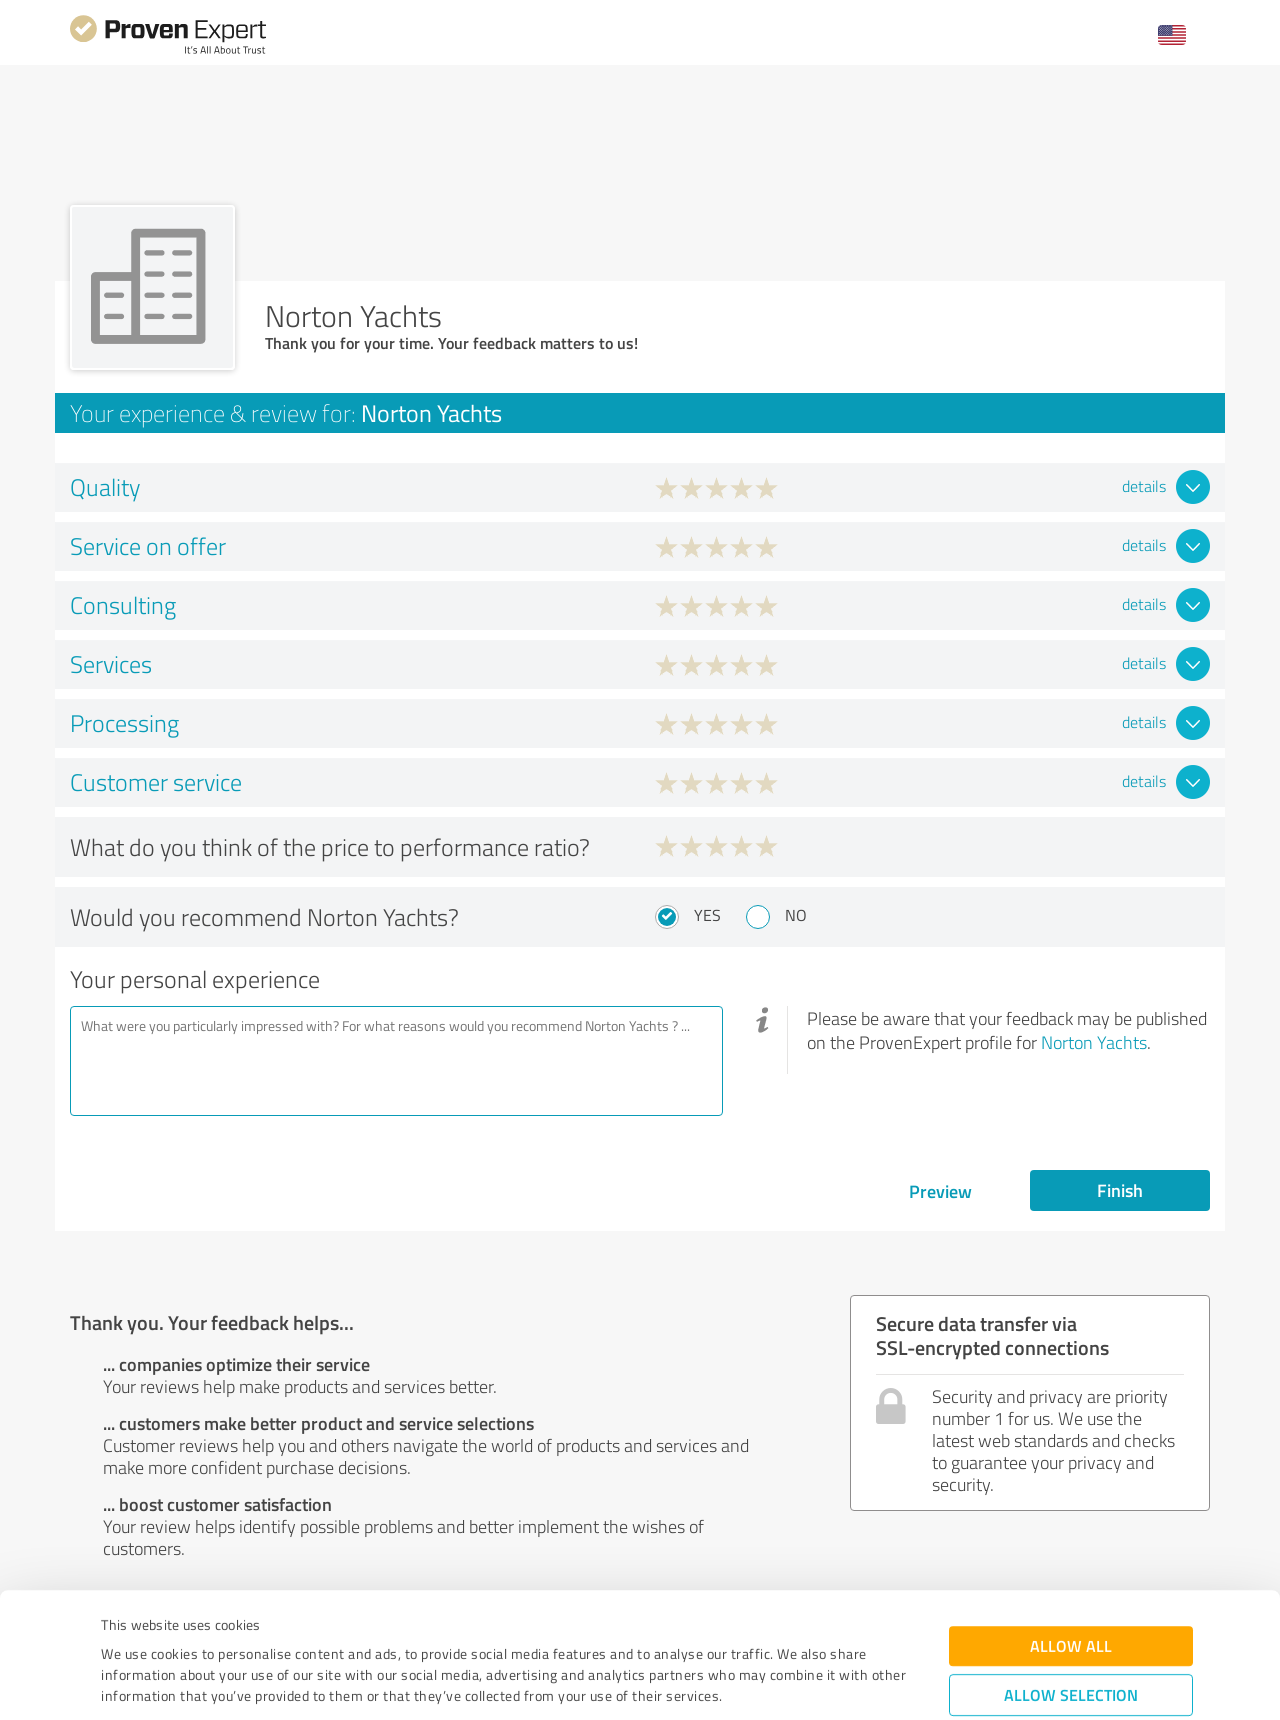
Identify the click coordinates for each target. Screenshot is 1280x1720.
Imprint (124, 1626)
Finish (1120, 1190)
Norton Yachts (1094, 1042)
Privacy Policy (201, 1626)
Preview (940, 1191)
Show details (765, 1682)
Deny (1071, 1645)
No (796, 915)
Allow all (1071, 1534)
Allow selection (1071, 1583)
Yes (707, 915)
